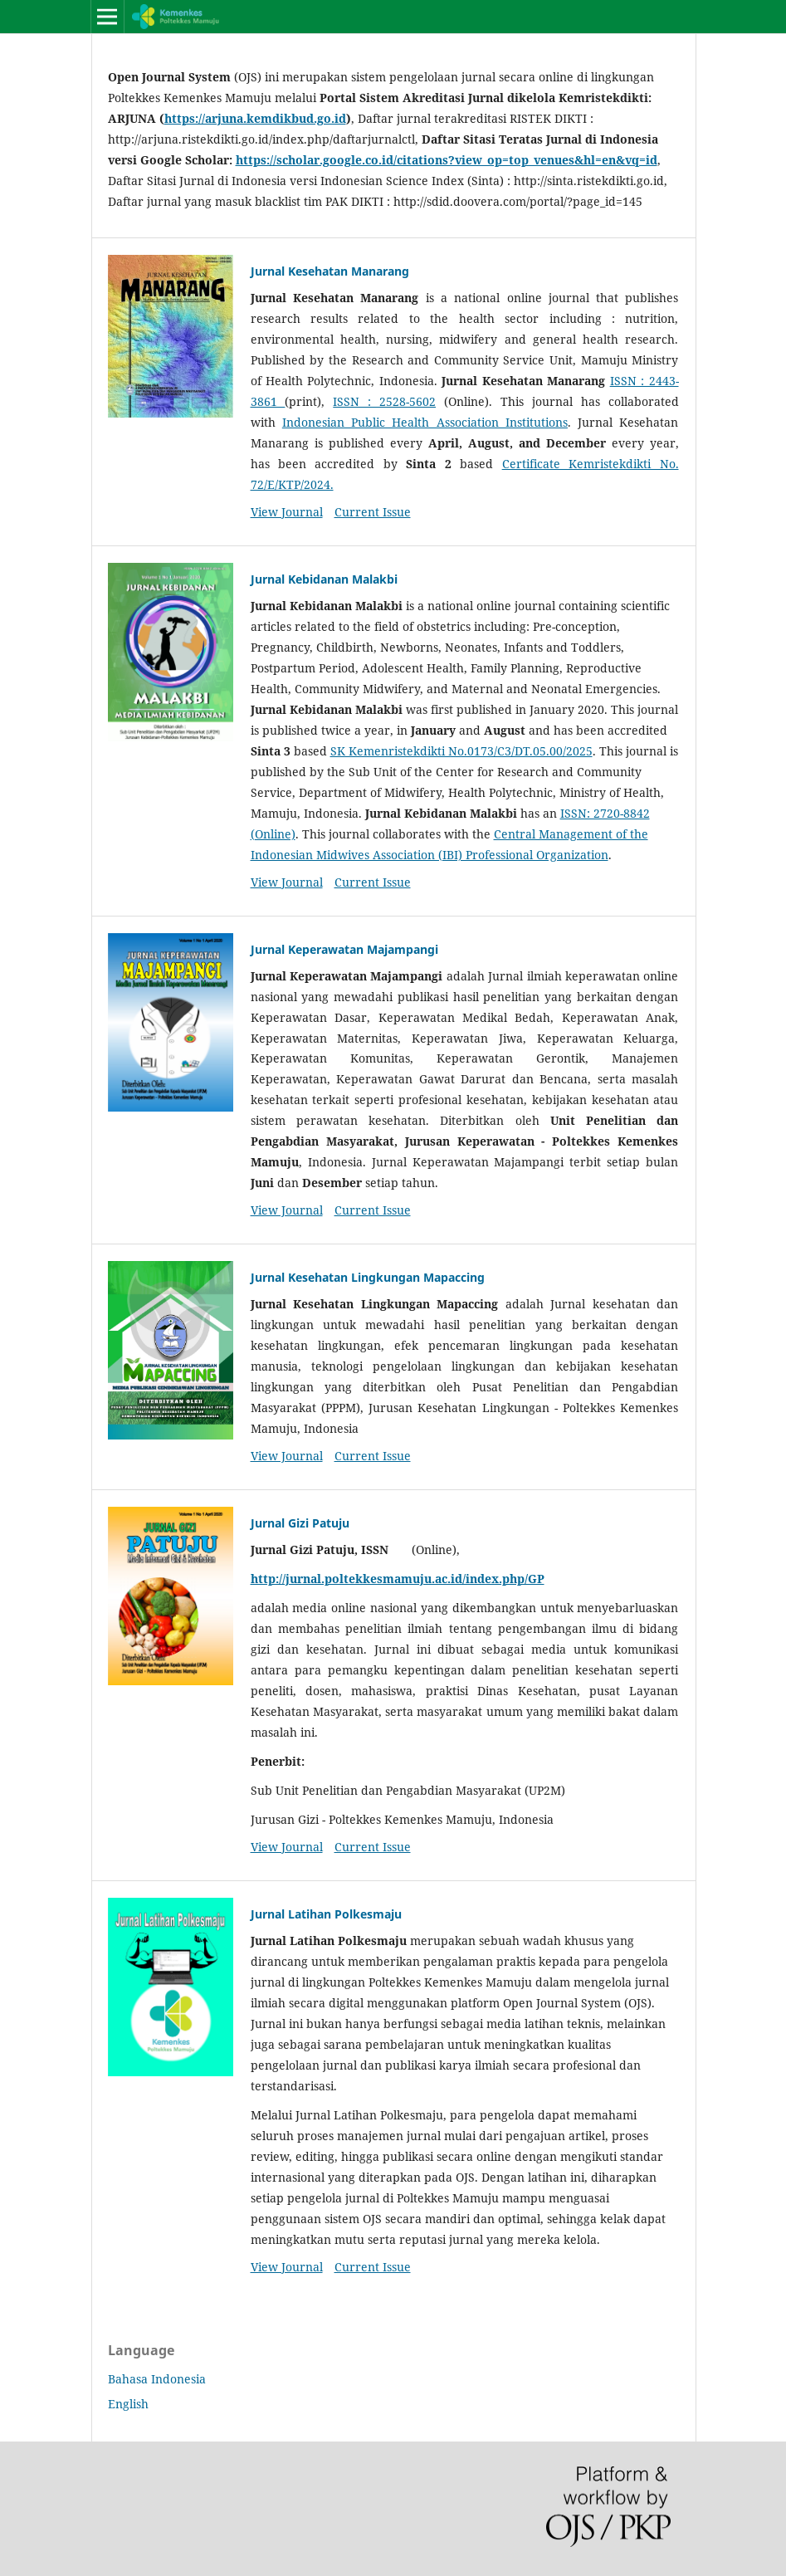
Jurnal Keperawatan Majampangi (344, 949)
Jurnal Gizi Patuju (300, 1523)
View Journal (287, 512)
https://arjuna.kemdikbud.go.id (255, 118)
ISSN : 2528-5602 (384, 401)
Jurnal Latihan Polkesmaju (326, 1914)
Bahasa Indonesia (157, 2379)
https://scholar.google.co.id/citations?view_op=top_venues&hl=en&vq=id (446, 160)
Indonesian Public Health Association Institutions (425, 422)
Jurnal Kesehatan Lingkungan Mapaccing (368, 1277)
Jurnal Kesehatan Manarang (330, 271)
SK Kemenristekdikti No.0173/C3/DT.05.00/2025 (461, 751)
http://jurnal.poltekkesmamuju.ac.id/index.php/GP (397, 1578)
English (128, 2404)
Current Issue (372, 512)
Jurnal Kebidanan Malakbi (324, 579)
